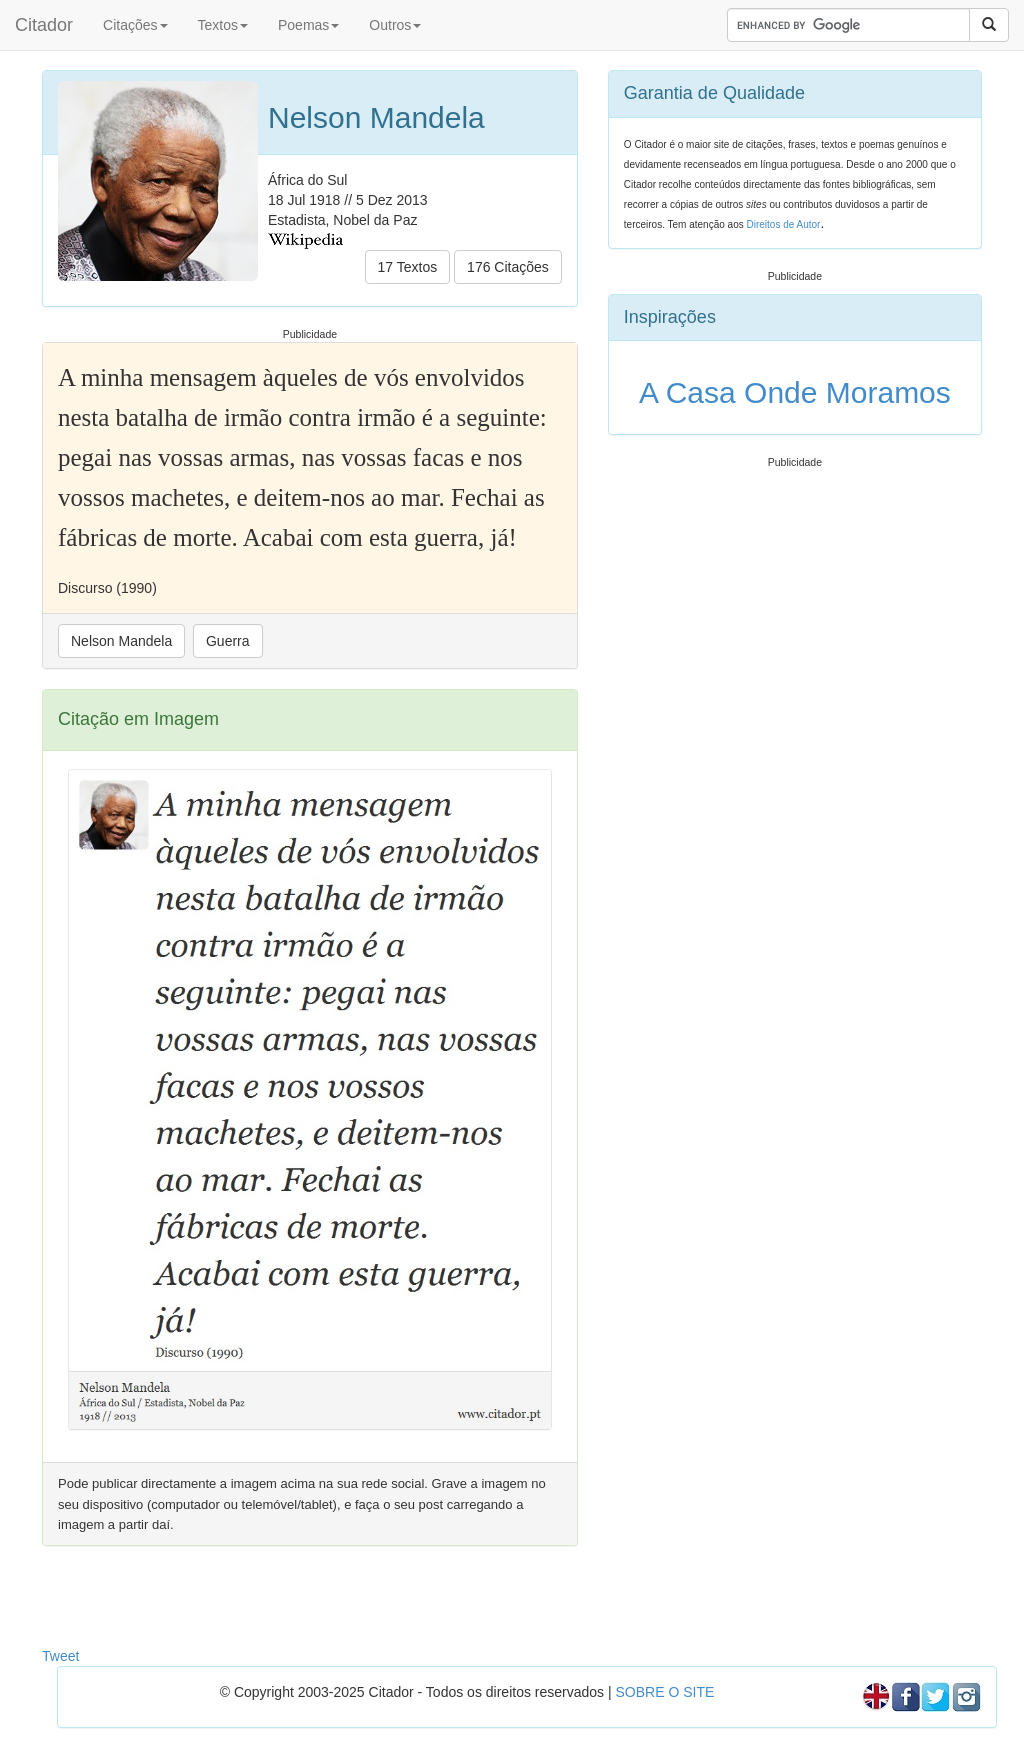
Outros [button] (395, 25)
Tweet (60, 1656)
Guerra (228, 641)
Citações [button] (135, 25)
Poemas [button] (308, 25)
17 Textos (408, 267)
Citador (44, 25)
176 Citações (508, 267)
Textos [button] (223, 25)
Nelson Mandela (121, 641)
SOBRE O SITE (664, 1692)
